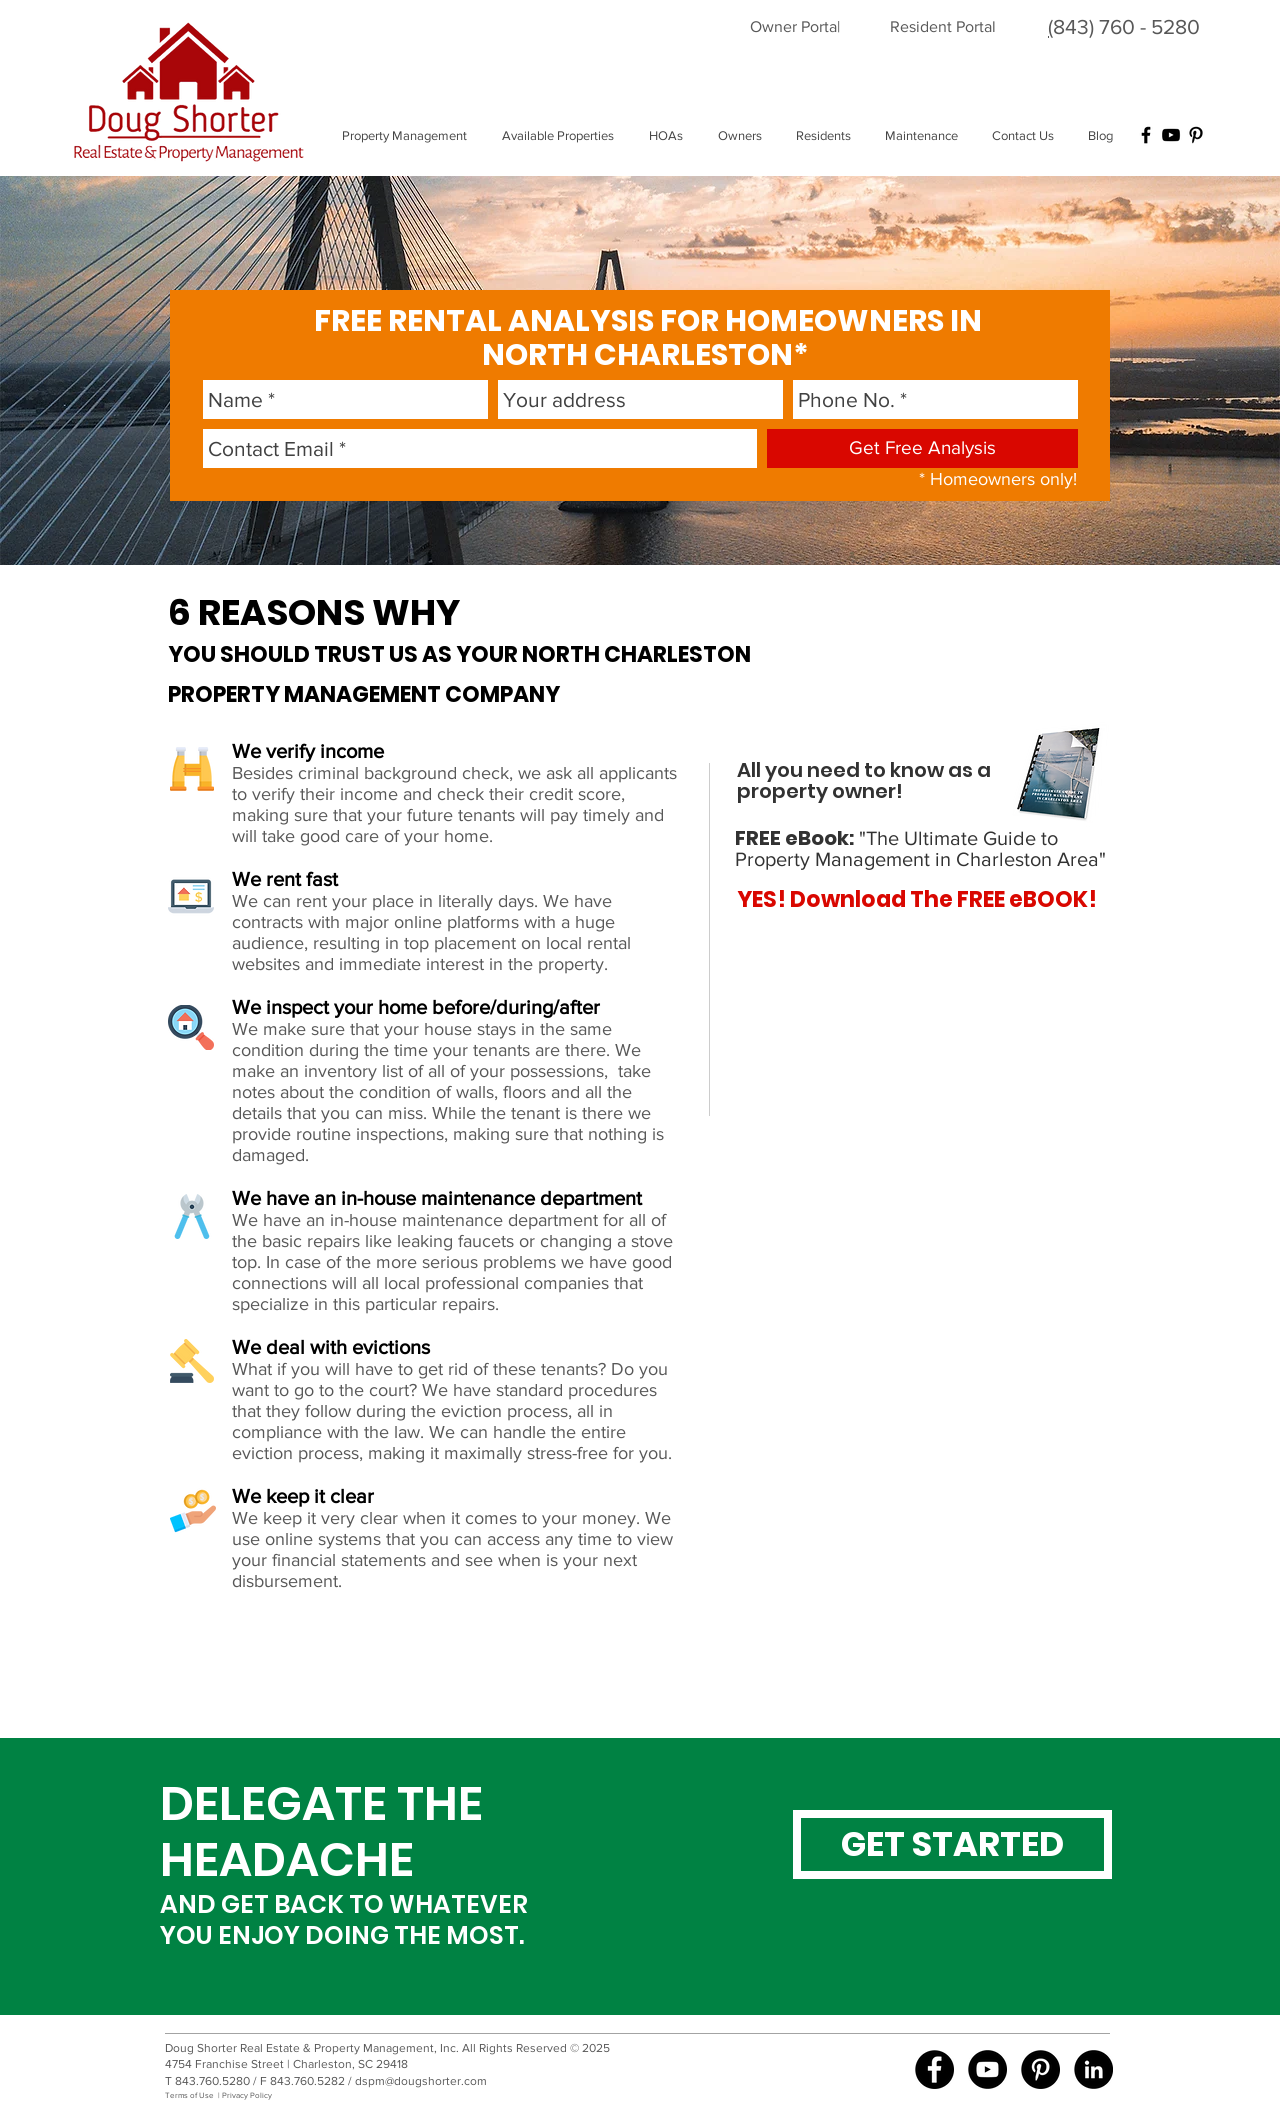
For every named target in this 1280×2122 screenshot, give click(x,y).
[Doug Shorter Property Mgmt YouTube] (987, 2069)
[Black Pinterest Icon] (1196, 135)
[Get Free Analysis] (922, 448)
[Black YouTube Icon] (1171, 135)
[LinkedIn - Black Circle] (1093, 2069)
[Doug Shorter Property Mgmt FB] (934, 2069)
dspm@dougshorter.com (421, 2081)
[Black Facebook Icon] (1146, 135)
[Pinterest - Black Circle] (1040, 2069)
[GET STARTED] (952, 1844)
